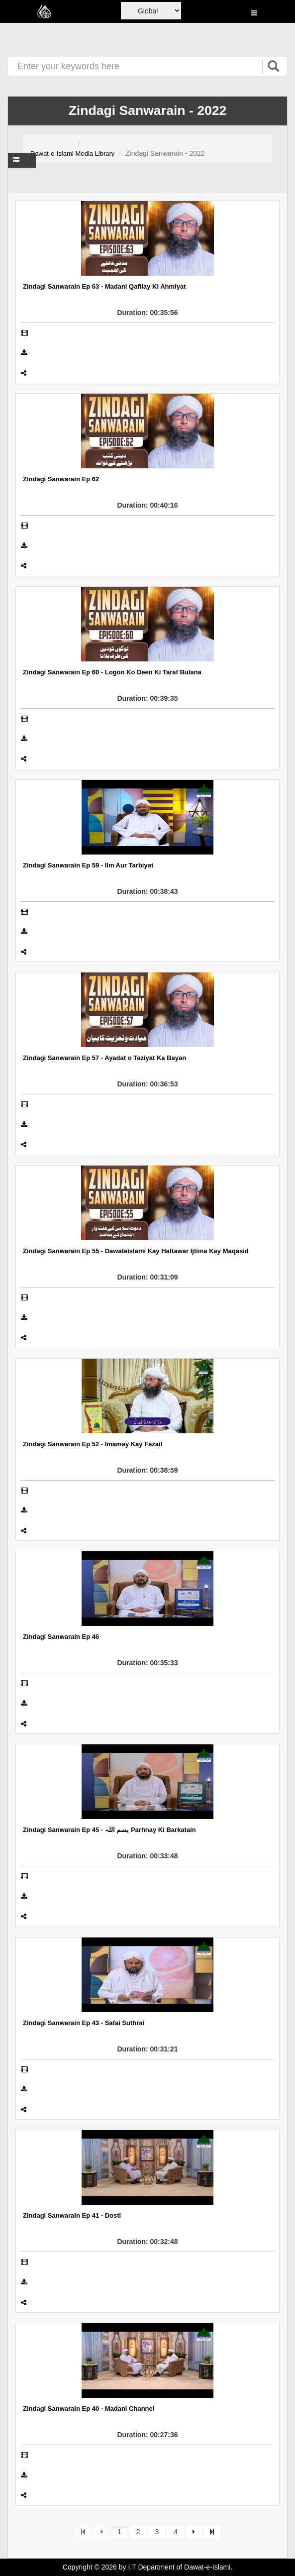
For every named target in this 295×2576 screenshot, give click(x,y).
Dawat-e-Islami (52, 153)
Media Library (95, 153)
